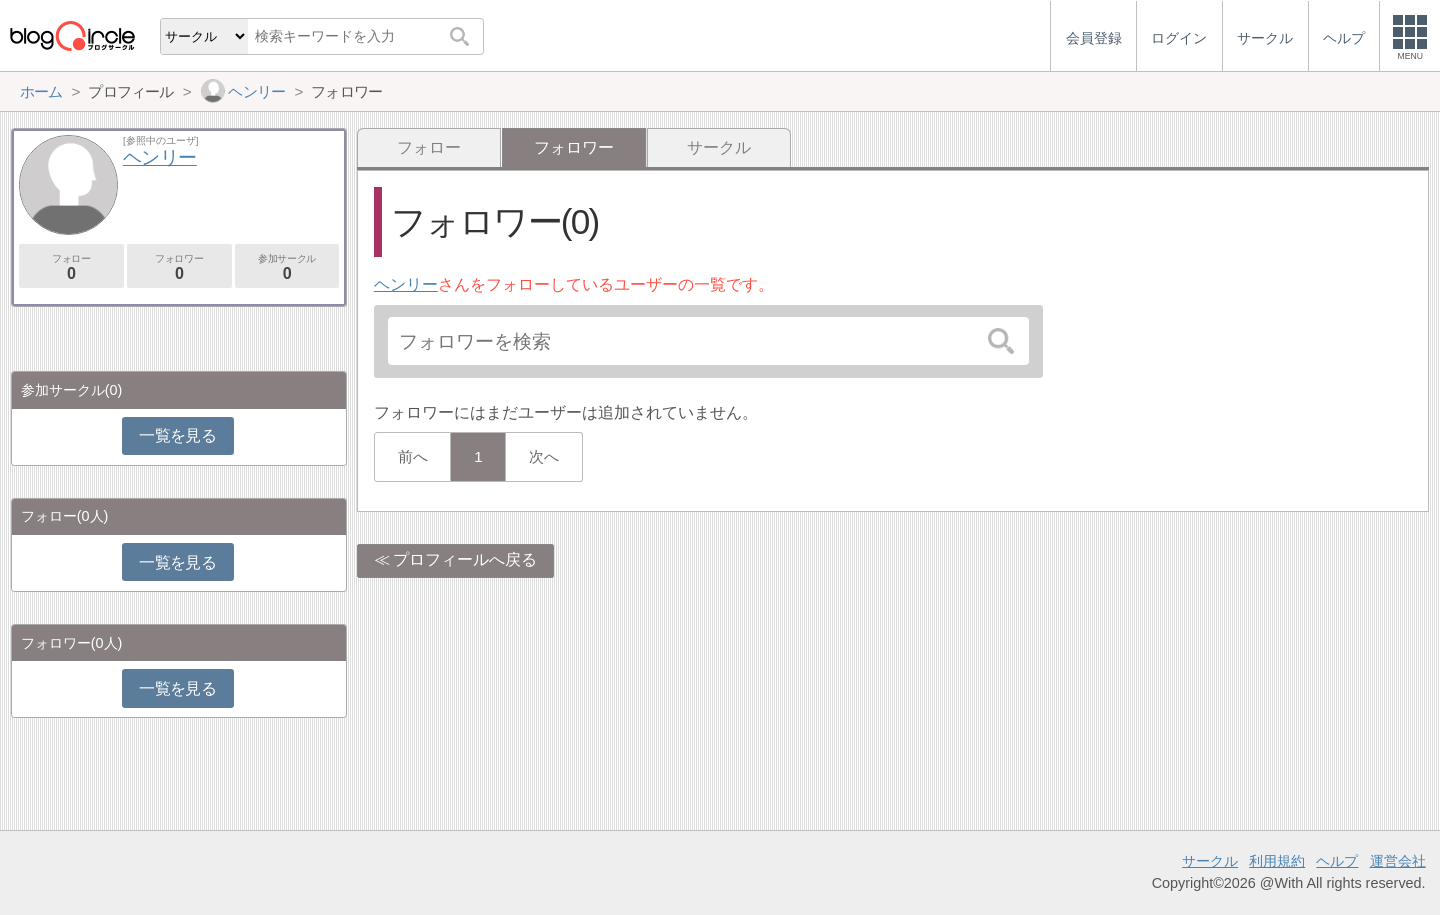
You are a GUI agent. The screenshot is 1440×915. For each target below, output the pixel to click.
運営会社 (1398, 861)
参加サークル (287, 267)
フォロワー (179, 267)
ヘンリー (406, 284)
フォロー (429, 147)
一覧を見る (177, 435)
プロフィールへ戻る (465, 559)
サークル (719, 147)
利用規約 (1277, 861)
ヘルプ (1337, 861)
